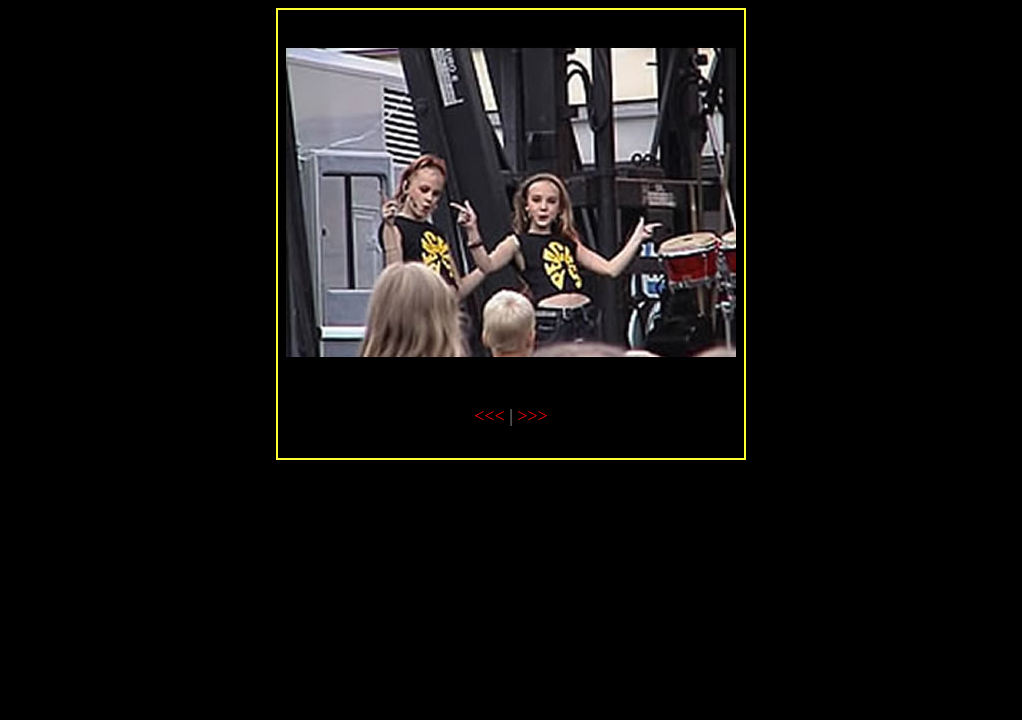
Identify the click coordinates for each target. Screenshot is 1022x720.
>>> (532, 416)
